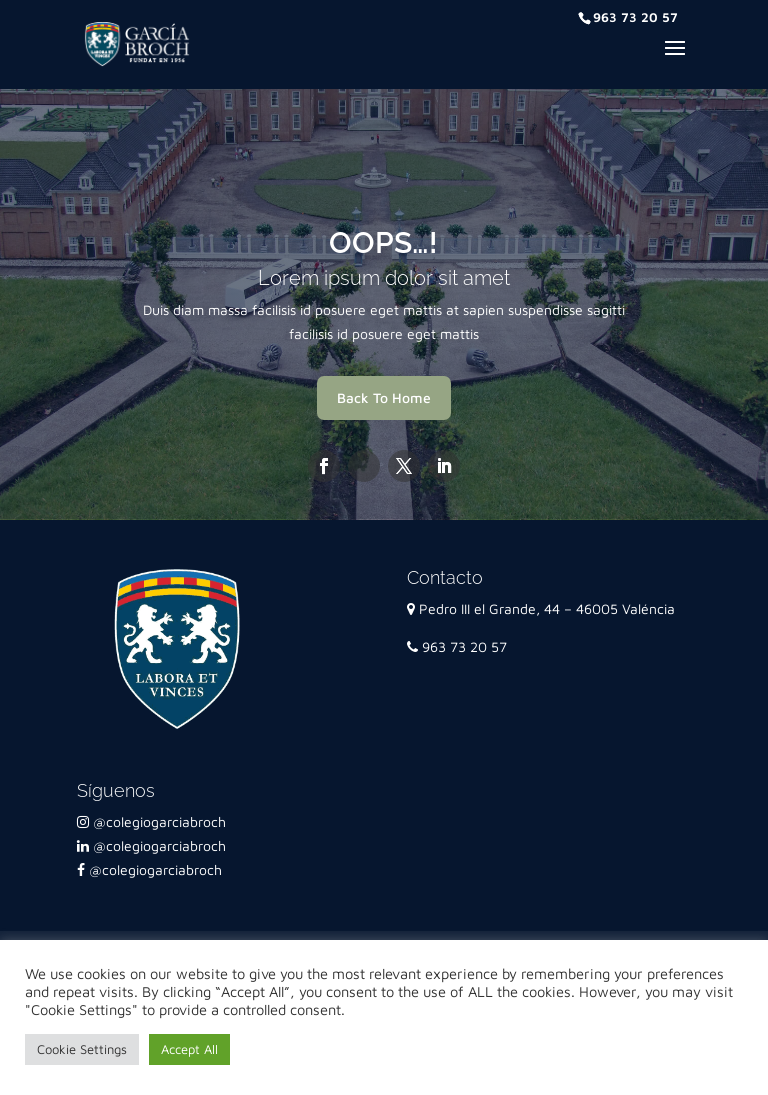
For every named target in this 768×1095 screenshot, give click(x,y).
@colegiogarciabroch (151, 821)
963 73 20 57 (457, 646)
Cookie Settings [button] (82, 1049)
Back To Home (384, 397)
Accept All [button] (189, 1049)
